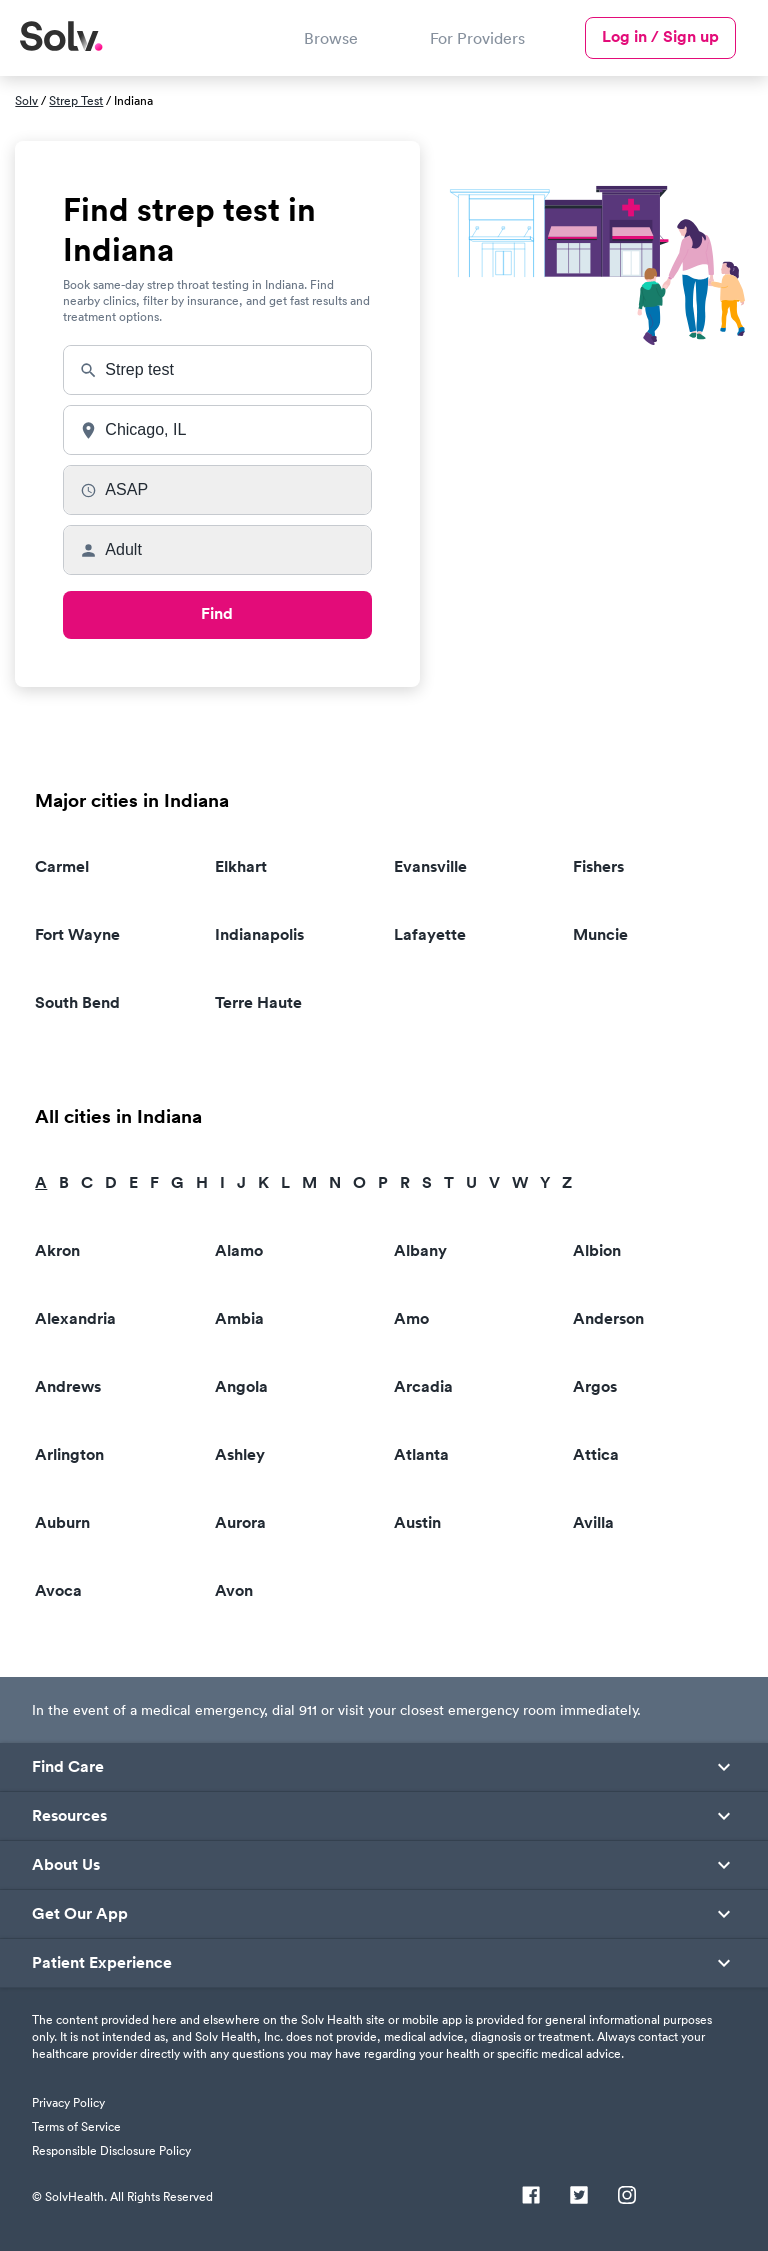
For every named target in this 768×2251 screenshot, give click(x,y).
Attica (596, 1454)
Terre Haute (258, 1002)
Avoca (58, 1590)
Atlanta (421, 1454)
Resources (69, 1816)
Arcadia (423, 1386)
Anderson (608, 1318)
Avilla (593, 1522)
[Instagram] (627, 2197)
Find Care (68, 1767)
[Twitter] (579, 2197)
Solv (26, 100)
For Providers (477, 38)
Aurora (240, 1522)
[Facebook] (531, 2197)
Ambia (239, 1318)
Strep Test (76, 100)
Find (217, 613)
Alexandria (75, 1318)
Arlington (69, 1454)
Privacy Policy (68, 2102)
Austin (417, 1522)
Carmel (62, 866)
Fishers (598, 866)
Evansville (430, 866)
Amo (411, 1318)
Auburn (62, 1522)
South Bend (77, 1002)
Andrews (68, 1386)
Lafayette (430, 934)
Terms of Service (76, 2126)
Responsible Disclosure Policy (111, 2150)
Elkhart (241, 866)
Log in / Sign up (660, 36)
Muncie (600, 934)
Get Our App (80, 1914)
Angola (241, 1386)
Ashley (240, 1454)
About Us (66, 1865)
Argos (595, 1386)
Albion (597, 1250)
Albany (420, 1250)
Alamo (239, 1250)
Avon (234, 1590)
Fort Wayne (77, 934)
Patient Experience (102, 1963)
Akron (57, 1250)
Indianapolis (259, 934)
